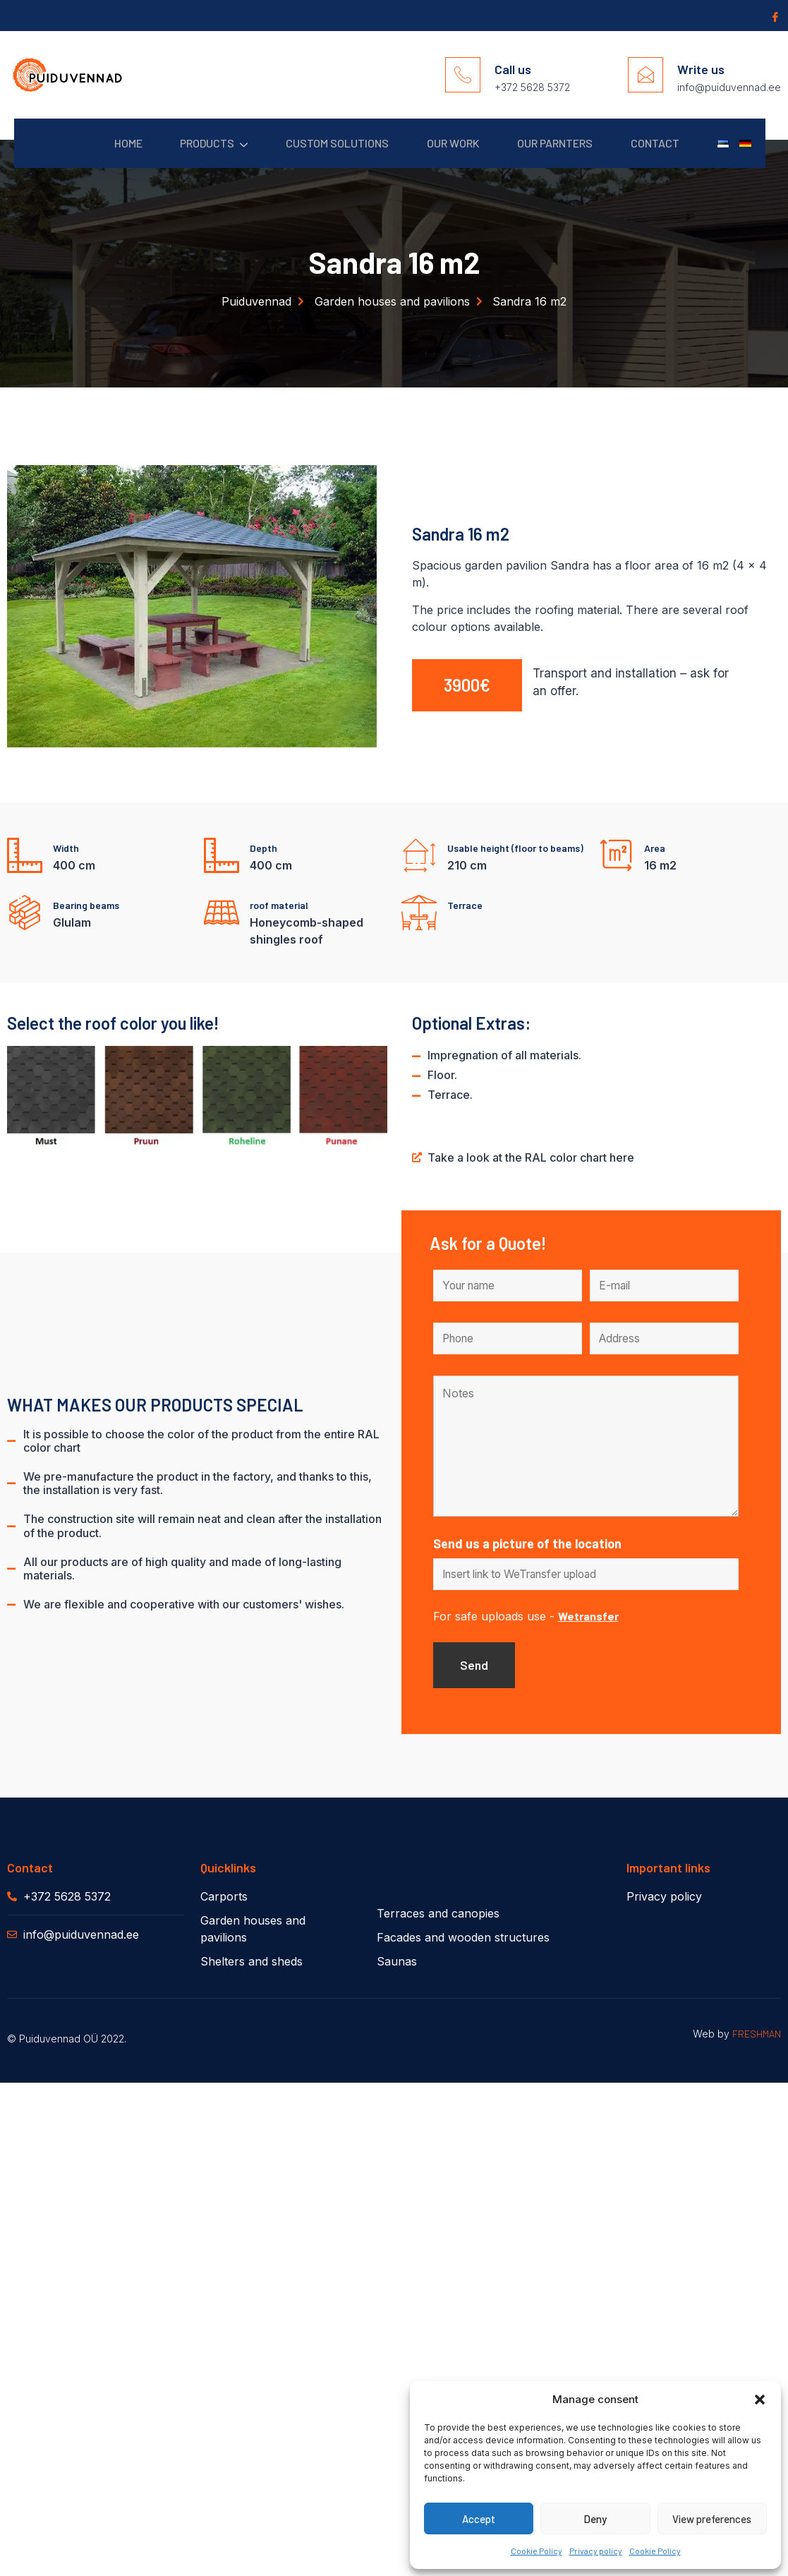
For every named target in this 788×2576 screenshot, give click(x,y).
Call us (513, 69)
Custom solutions (316, 143)
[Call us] (462, 74)
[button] (760, 2400)
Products (188, 143)
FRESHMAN (756, 2036)
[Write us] (645, 74)
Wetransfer (588, 1618)
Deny (595, 2518)
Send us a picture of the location (527, 1545)
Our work (436, 143)
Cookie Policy (536, 2551)
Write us (701, 69)
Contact (647, 143)
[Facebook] (774, 16)
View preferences (711, 2518)
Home (98, 143)
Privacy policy (595, 2551)
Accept (478, 2518)
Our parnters (543, 143)
